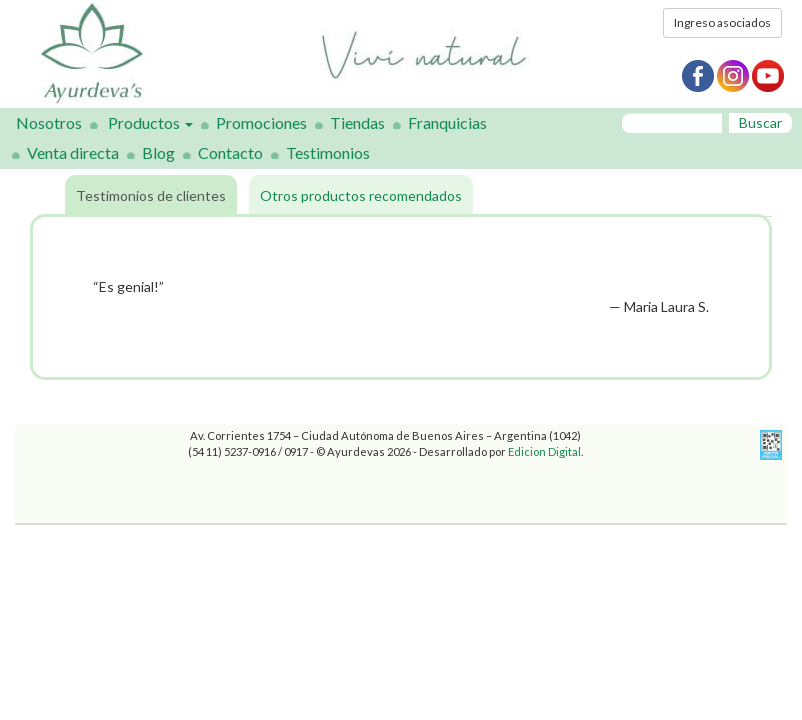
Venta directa (73, 152)
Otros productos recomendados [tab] (361, 195)
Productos (150, 122)
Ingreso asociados (722, 22)
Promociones (261, 122)
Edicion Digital (544, 451)
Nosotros (49, 122)
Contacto (230, 152)
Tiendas (357, 122)
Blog (158, 152)
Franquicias (447, 122)
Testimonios (328, 152)
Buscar (760, 122)
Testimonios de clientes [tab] (151, 195)
